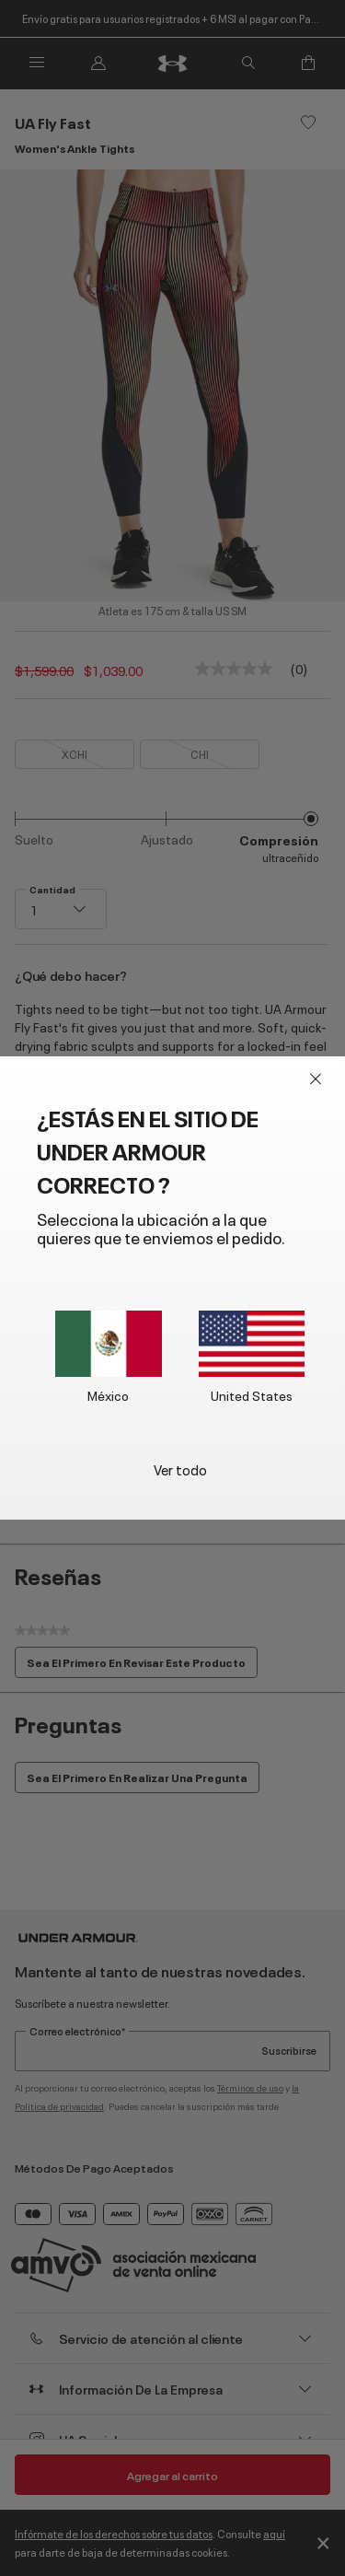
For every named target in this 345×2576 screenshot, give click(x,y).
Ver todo (180, 1468)
